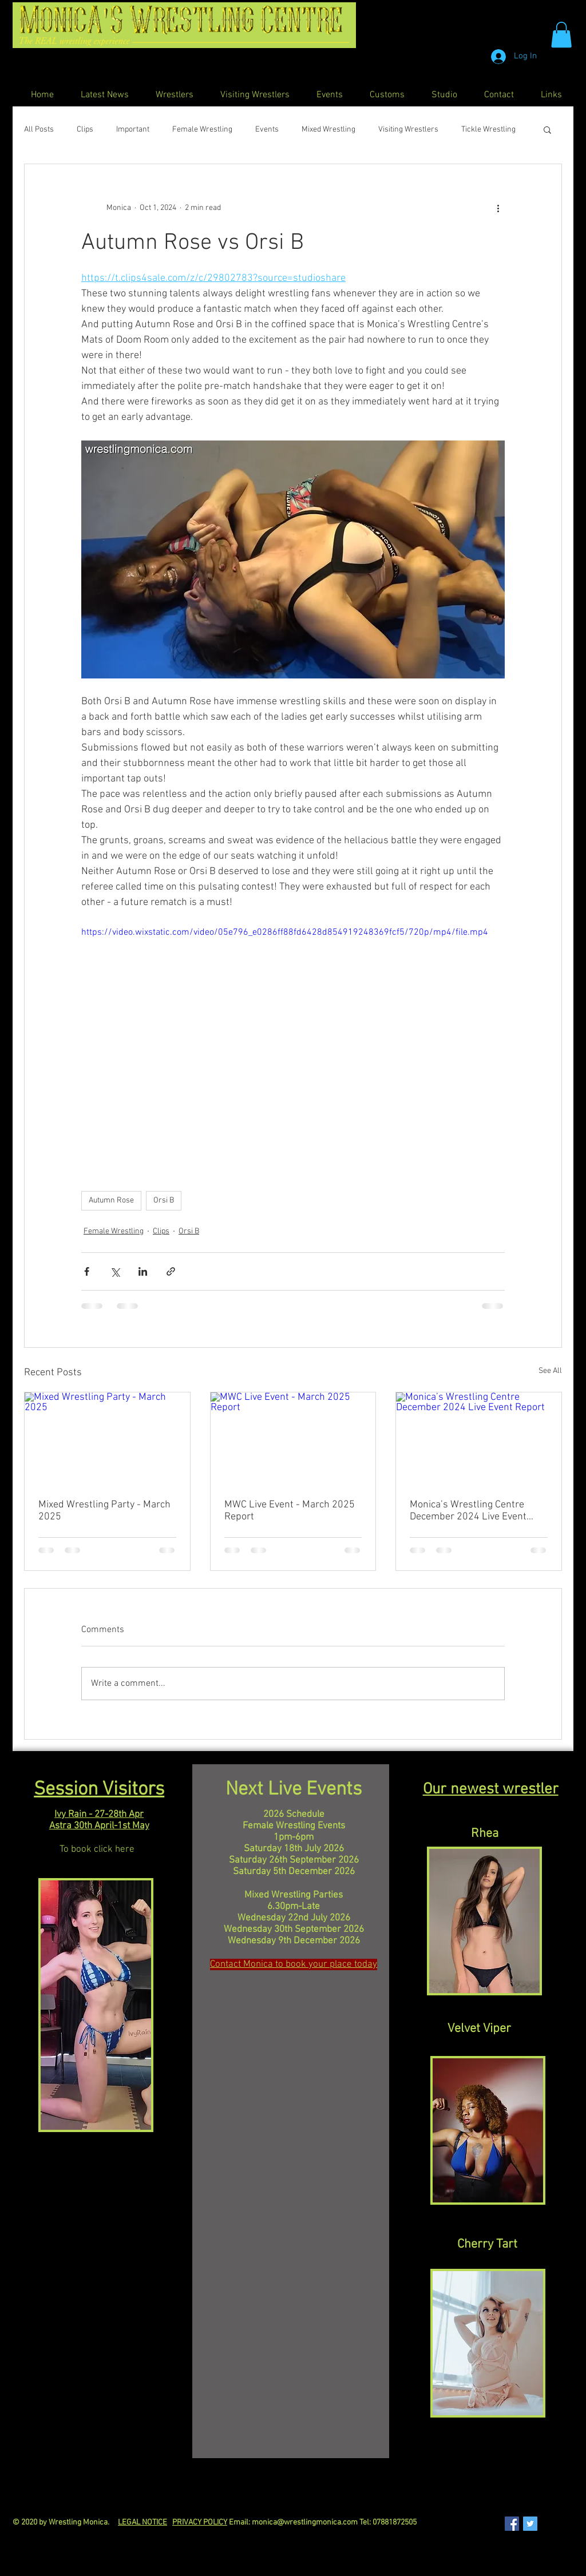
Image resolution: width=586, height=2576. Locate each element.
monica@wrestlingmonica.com (305, 2522)
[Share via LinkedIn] (142, 1271)
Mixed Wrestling (328, 129)
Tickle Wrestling (488, 129)
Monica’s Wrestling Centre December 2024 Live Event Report (468, 1511)
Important (132, 129)
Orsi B (163, 1200)
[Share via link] (170, 1271)
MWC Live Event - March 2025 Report (289, 1511)
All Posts (39, 129)
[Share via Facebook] (86, 1271)
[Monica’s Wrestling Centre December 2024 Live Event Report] (478, 1438)
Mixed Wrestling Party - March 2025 (104, 1511)
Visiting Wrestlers (408, 129)
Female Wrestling (202, 129)
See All (550, 1371)
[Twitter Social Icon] (530, 2524)
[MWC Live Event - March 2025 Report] (293, 1438)
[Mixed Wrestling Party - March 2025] (107, 1438)
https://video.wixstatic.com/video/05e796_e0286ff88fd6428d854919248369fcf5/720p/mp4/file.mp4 (284, 933)
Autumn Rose (111, 1200)
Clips (85, 129)
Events (267, 129)
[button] (561, 34)
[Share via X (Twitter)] (114, 1271)
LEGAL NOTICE (142, 2522)
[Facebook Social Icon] (512, 2524)
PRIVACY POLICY (199, 2522)
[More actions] (498, 208)
